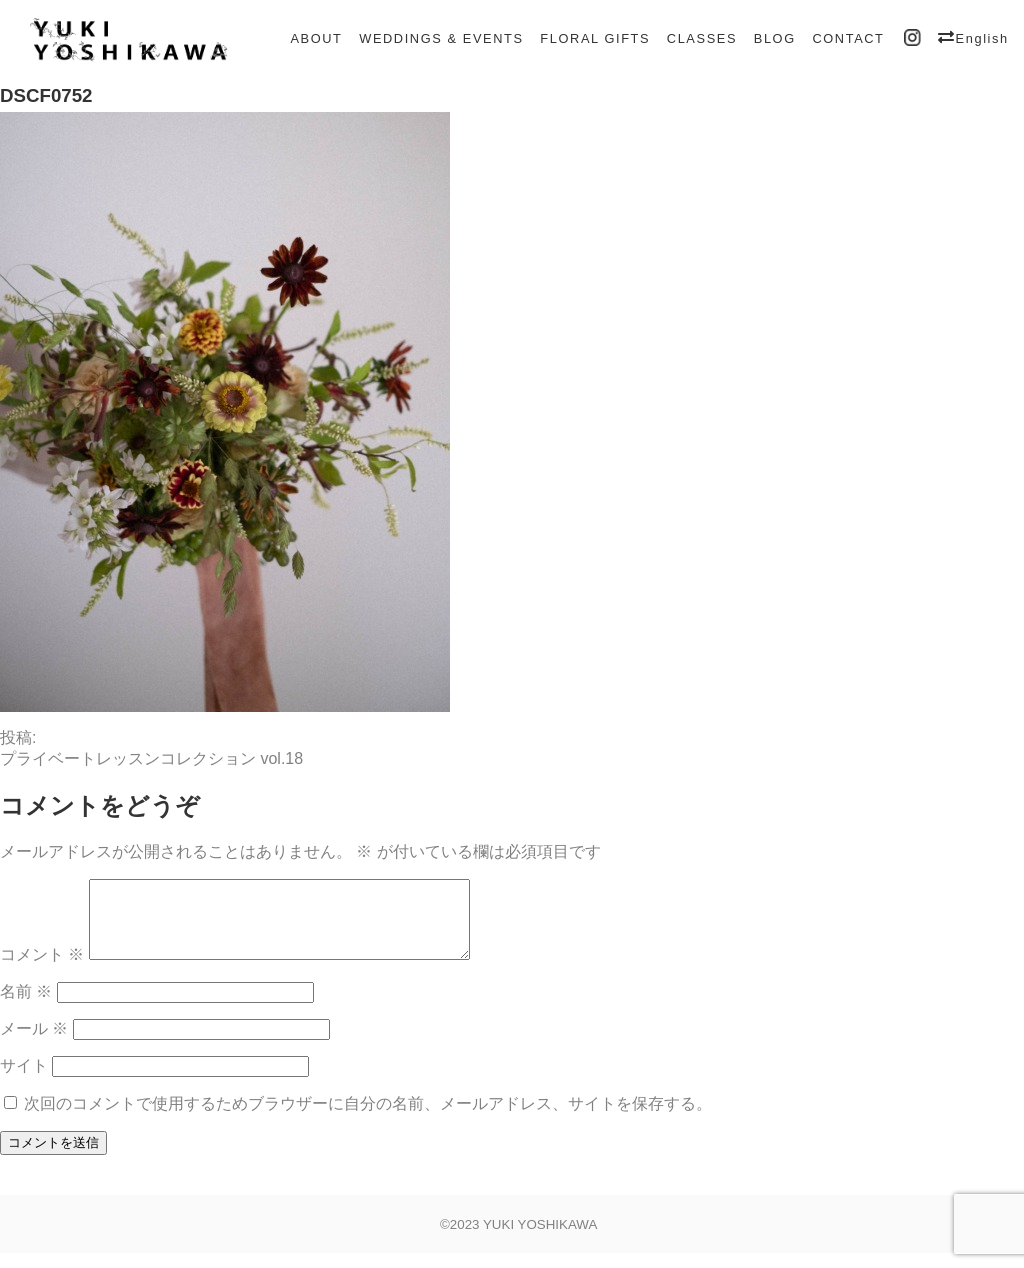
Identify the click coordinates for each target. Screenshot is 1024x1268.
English (982, 38)
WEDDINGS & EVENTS (441, 38)
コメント (42, 969)
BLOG (775, 38)
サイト (24, 1080)
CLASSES (702, 38)
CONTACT (848, 38)
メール (34, 1043)
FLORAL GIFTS (595, 38)
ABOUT (316, 38)
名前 (26, 1006)
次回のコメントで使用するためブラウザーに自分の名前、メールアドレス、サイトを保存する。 (368, 1118)
